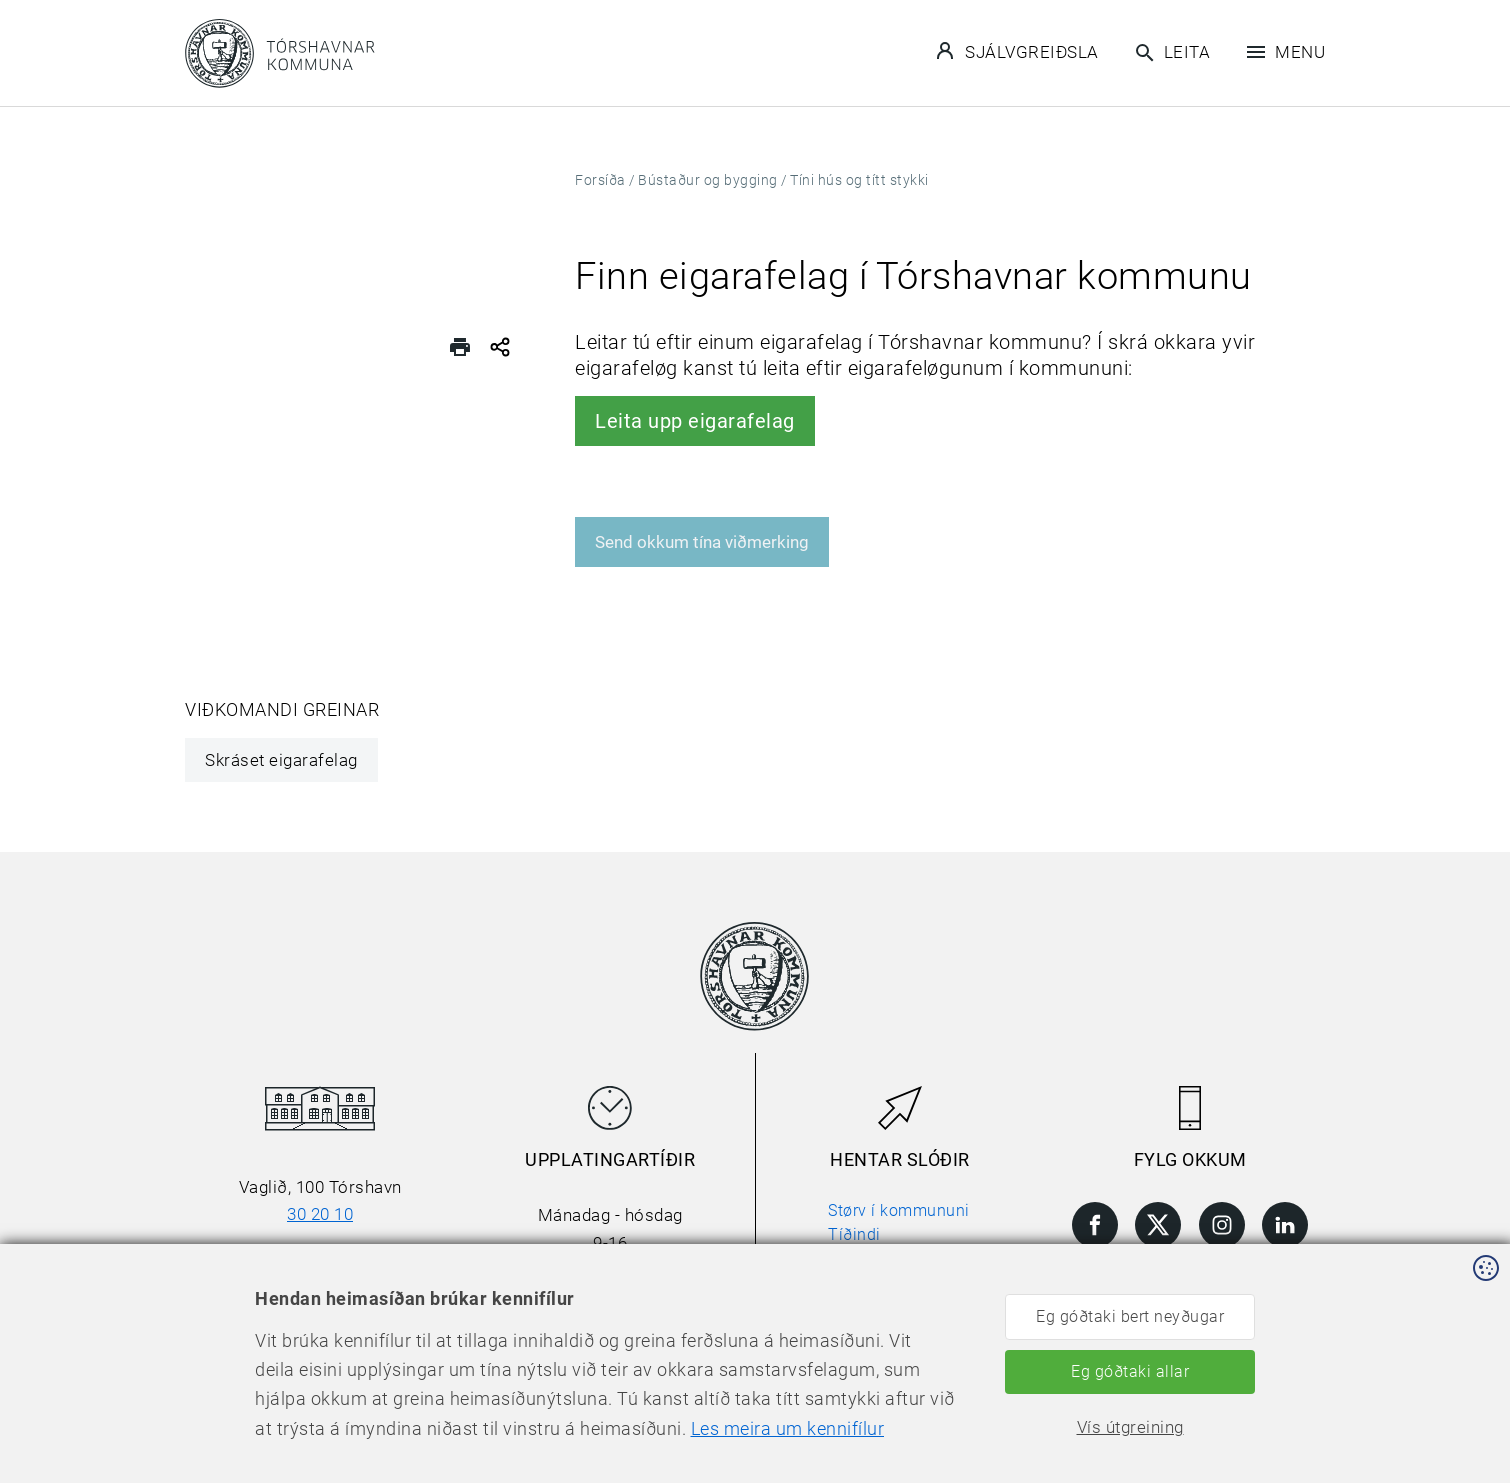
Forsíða (600, 180)
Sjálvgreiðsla (1018, 51)
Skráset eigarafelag (281, 760)
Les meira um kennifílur (788, 1428)
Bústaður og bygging (708, 180)
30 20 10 (320, 1214)
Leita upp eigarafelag (695, 421)
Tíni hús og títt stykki (859, 180)
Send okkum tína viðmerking (702, 542)
